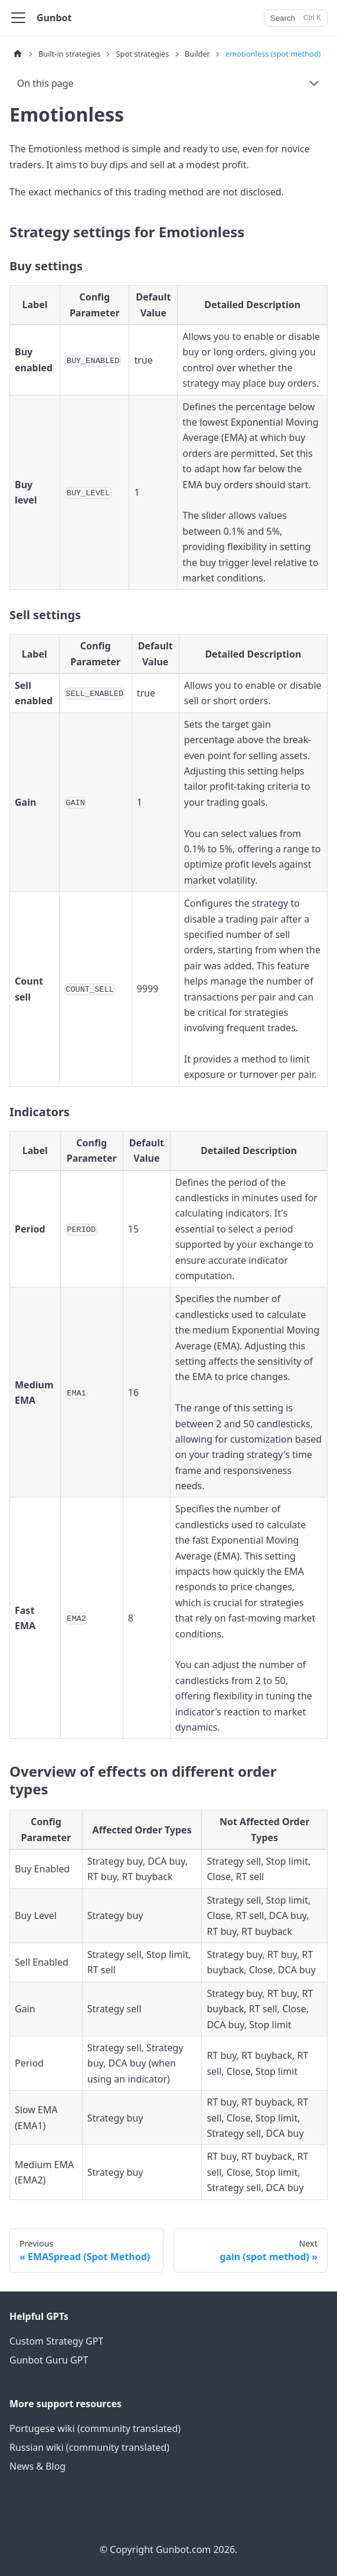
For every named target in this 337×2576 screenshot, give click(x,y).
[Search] (296, 18)
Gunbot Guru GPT (48, 2359)
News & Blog (37, 2466)
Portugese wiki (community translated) (95, 2428)
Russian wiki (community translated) (89, 2447)
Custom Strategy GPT (56, 2341)
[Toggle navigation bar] (18, 18)
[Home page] (17, 54)
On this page (45, 83)
